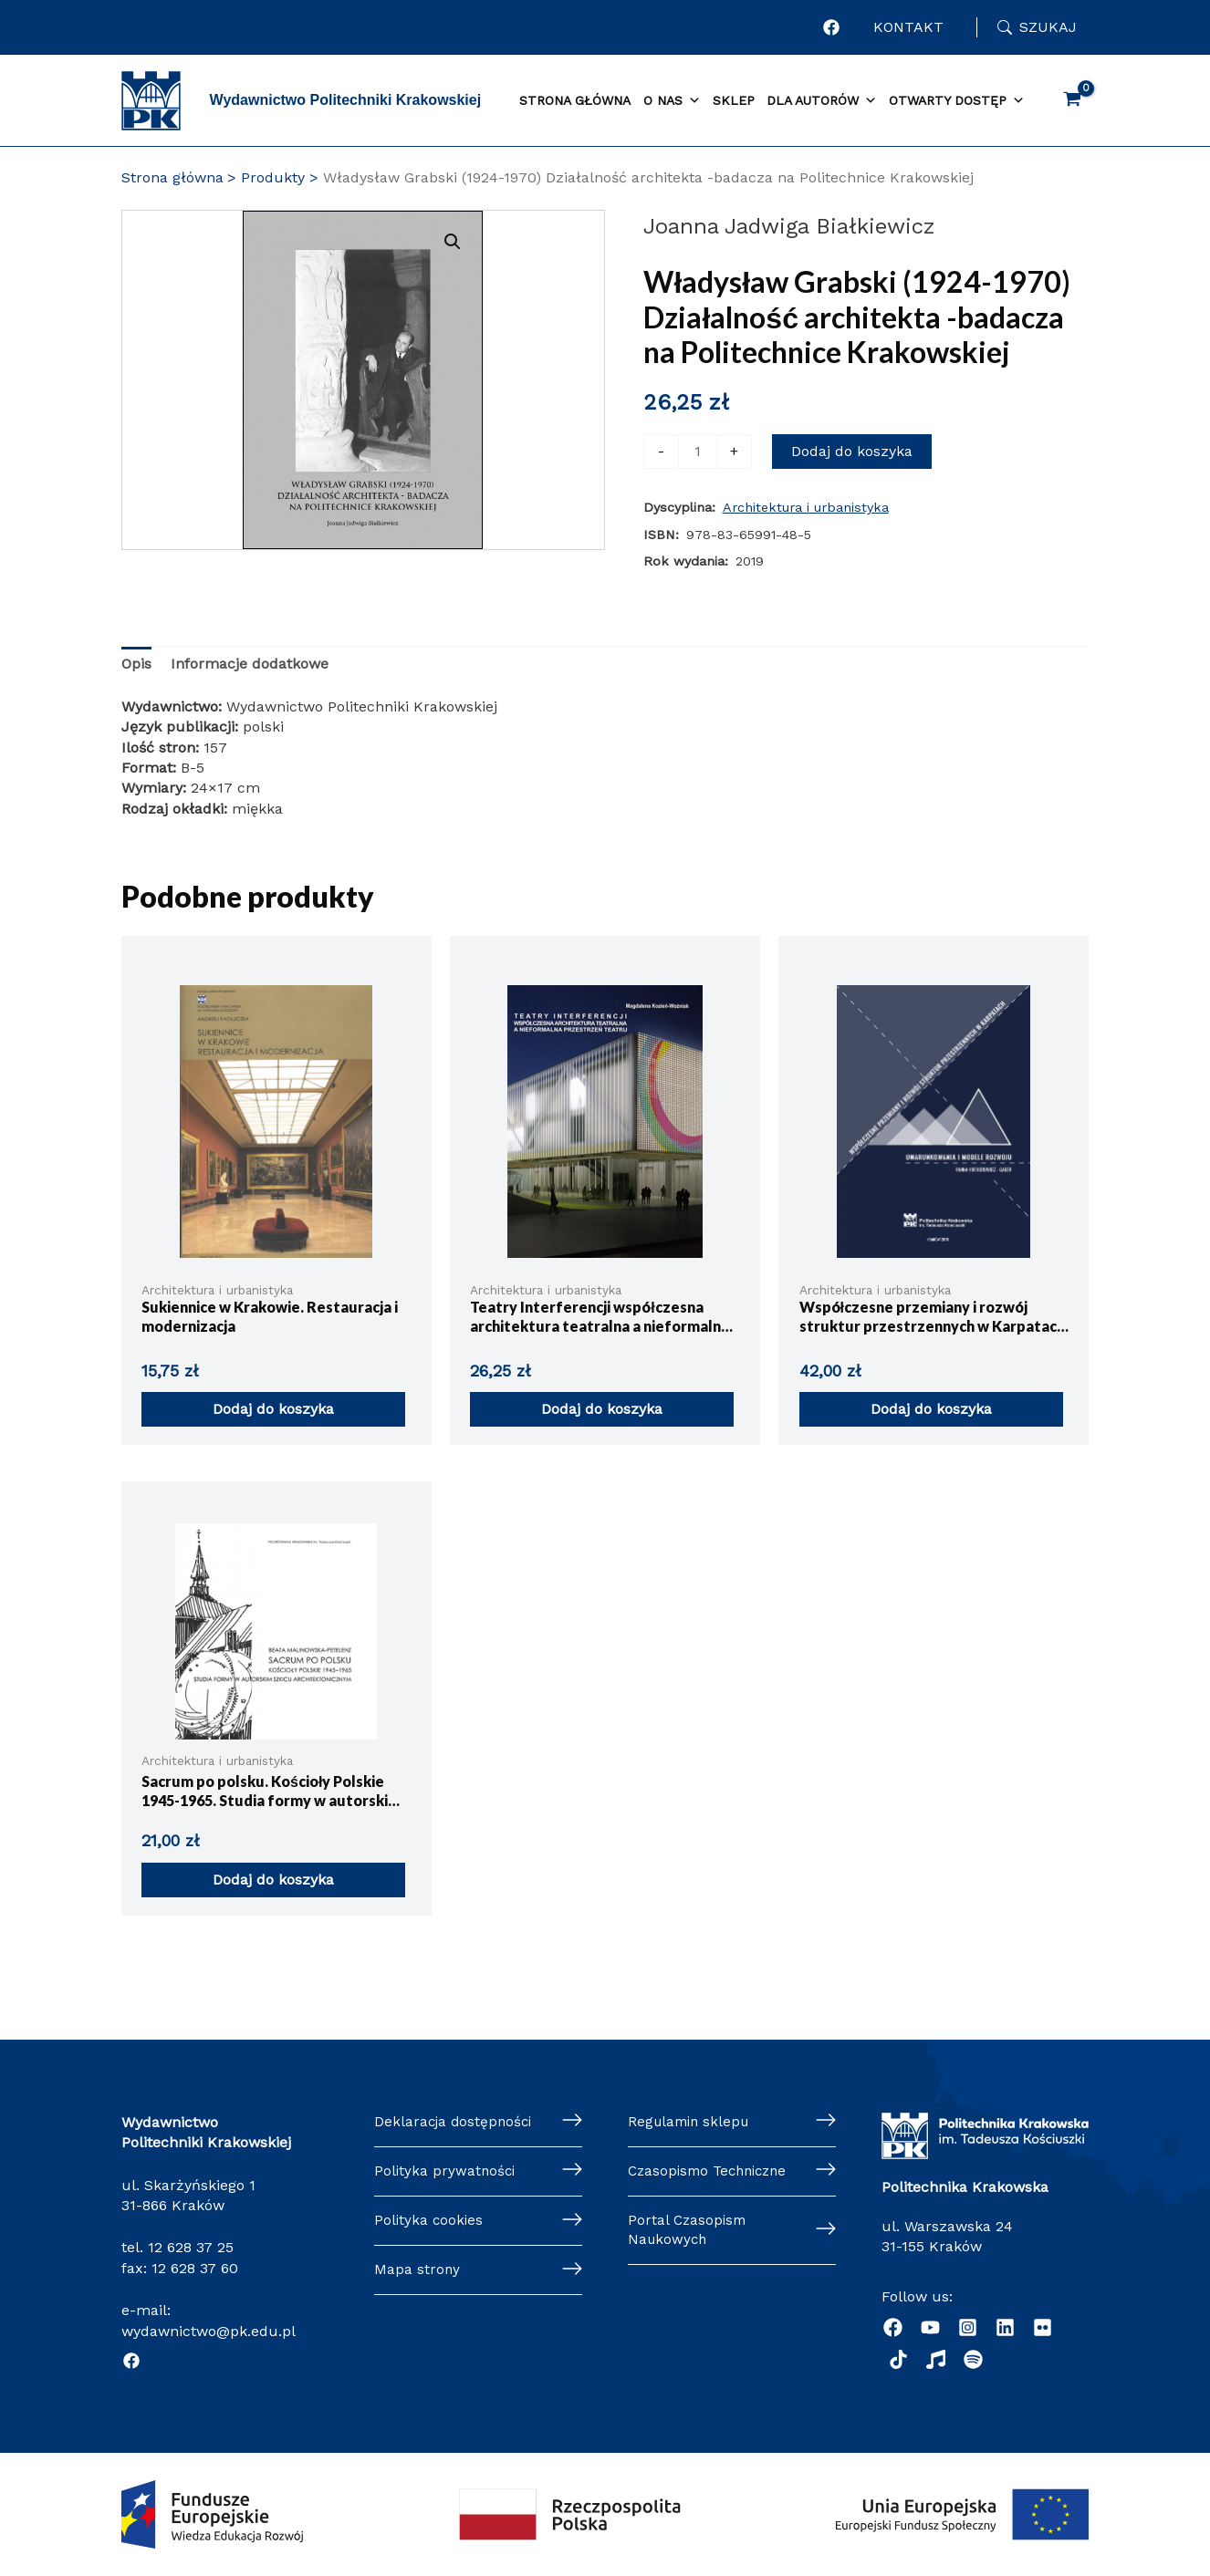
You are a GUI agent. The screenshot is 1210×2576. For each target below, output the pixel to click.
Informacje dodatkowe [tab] (250, 663)
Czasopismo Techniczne (713, 2172)
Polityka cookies (429, 2223)
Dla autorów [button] (822, 101)
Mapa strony (417, 2273)
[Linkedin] (1005, 2327)
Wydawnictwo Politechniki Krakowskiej (346, 100)
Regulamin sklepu (692, 2122)
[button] (512, 241)
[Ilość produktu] (697, 451)
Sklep (734, 100)
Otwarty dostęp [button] (957, 101)
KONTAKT (908, 27)
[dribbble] (898, 2359)
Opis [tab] (136, 663)
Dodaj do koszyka (852, 451)
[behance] (1042, 2327)
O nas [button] (672, 101)
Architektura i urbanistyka (806, 507)
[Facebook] (131, 2361)
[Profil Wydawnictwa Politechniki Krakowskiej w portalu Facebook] (832, 27)
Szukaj (1048, 27)
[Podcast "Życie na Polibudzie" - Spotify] (973, 2359)
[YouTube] (930, 2327)
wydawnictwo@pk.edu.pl (208, 2331)
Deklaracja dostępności (455, 2122)
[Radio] (935, 2359)
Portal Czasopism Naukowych (689, 2233)
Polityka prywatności (446, 2172)
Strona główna (575, 100)
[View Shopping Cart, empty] (1073, 100)
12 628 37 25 (191, 2247)
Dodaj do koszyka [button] (273, 1409)
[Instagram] (967, 2327)
